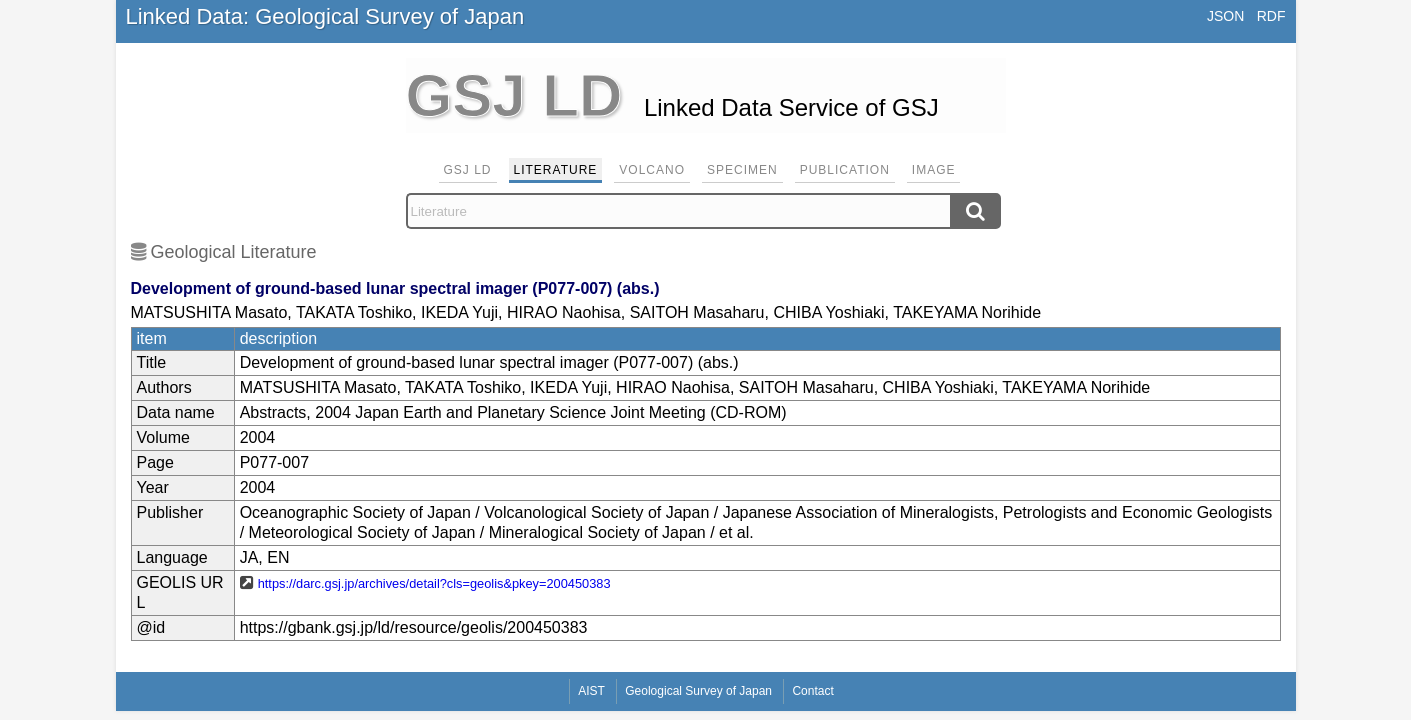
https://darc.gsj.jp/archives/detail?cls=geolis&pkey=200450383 (434, 583)
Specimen (742, 170)
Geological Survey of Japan (698, 691)
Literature (556, 170)
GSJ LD (468, 170)
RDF (1271, 16)
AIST (591, 691)
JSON (1225, 16)
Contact (812, 691)
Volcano (652, 170)
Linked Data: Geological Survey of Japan (325, 16)
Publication (845, 170)
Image (934, 170)
